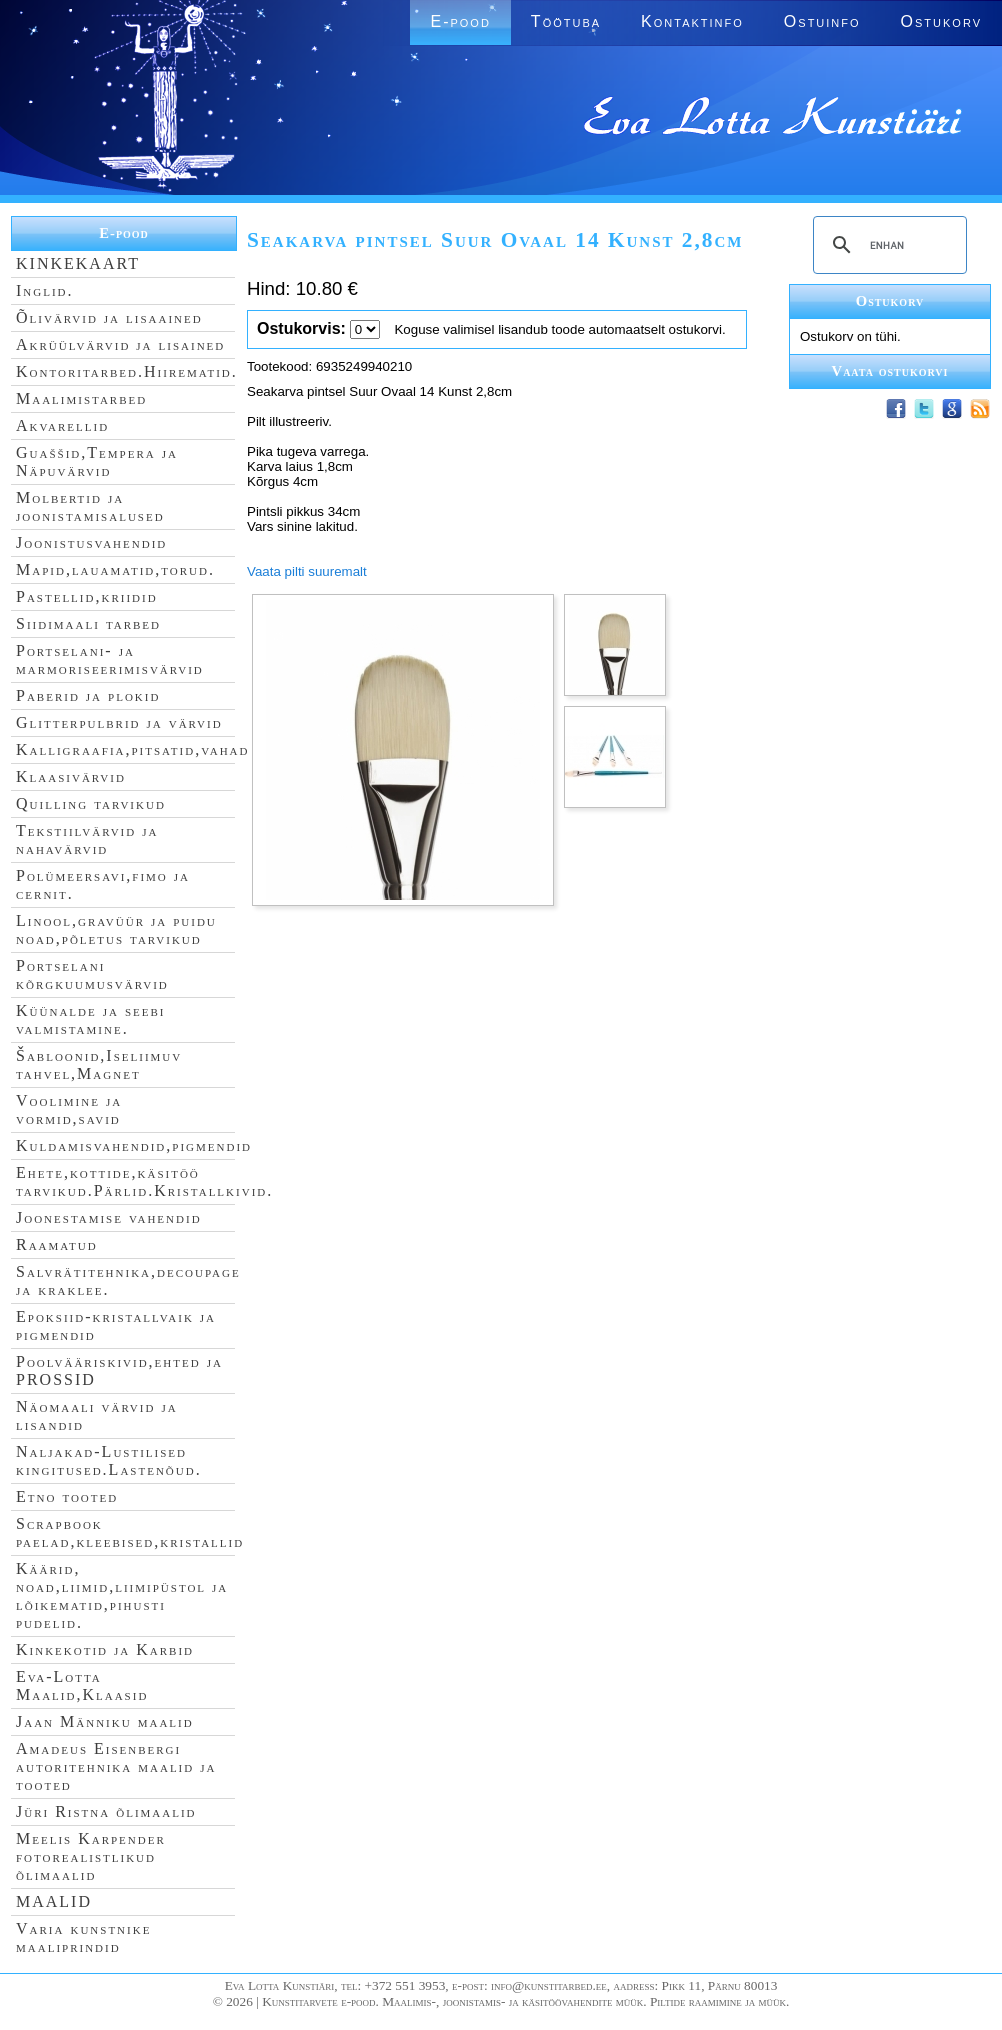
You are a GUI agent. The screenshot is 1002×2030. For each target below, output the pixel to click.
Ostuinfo (822, 21)
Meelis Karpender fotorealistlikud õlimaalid (91, 1856)
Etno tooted (67, 1496)
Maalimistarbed (81, 398)
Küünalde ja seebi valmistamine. (91, 1019)
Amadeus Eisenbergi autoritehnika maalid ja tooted (116, 1766)
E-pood (460, 21)
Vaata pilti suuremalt (307, 571)
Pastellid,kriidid (87, 596)
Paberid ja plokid (88, 695)
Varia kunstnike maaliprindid (83, 1937)
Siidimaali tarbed (88, 623)
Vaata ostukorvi (890, 371)
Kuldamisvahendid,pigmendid (134, 1145)
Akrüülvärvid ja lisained (120, 344)
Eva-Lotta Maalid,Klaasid (82, 1685)
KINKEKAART (78, 263)
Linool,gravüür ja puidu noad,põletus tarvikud (116, 929)
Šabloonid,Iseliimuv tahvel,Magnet (99, 1064)
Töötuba (566, 21)
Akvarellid (62, 425)
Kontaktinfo (692, 21)
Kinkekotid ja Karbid (105, 1649)
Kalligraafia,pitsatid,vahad (132, 749)
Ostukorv (941, 21)
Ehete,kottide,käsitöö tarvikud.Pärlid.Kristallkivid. (144, 1181)
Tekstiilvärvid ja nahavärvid (87, 839)
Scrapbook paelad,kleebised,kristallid (130, 1532)
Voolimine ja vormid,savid (69, 1109)
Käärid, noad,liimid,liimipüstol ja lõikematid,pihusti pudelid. (122, 1595)
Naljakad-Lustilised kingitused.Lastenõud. (109, 1460)
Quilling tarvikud (91, 803)
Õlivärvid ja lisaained (109, 317)
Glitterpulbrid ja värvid (119, 722)
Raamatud (57, 1244)
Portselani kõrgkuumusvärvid (92, 974)
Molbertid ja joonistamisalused (90, 506)
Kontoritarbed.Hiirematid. (127, 371)
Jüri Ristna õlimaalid (106, 1811)
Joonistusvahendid (91, 542)
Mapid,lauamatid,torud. (115, 569)
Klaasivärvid (71, 776)
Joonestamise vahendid (109, 1217)
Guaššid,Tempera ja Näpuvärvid (97, 461)
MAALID (54, 1901)
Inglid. (45, 290)
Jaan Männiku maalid (105, 1721)
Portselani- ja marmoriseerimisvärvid (110, 659)
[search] (887, 245)
